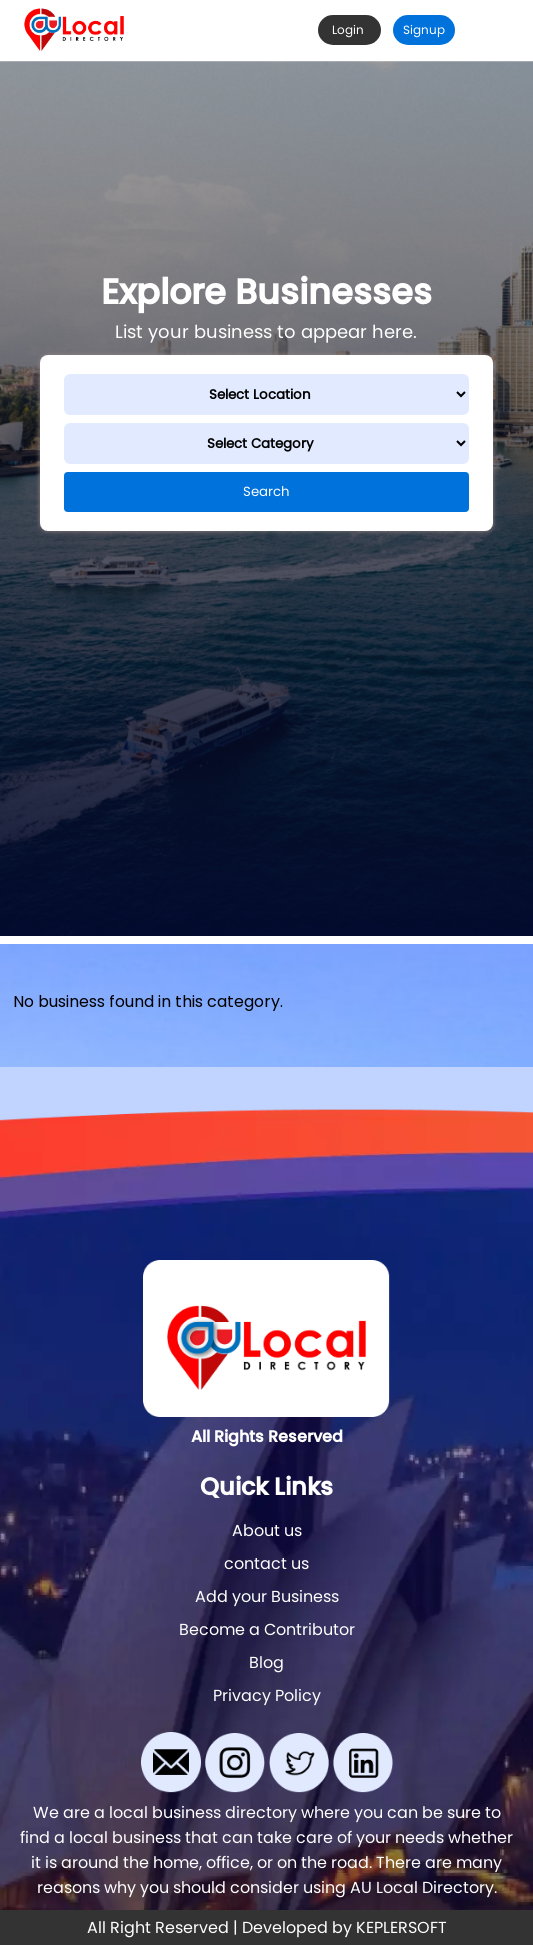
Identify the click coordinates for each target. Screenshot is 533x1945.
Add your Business (267, 1596)
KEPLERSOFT (401, 1927)
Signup (424, 29)
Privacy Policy (267, 1695)
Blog (266, 1662)
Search (266, 491)
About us (267, 1530)
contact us (266, 1563)
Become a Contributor (267, 1629)
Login (349, 29)
